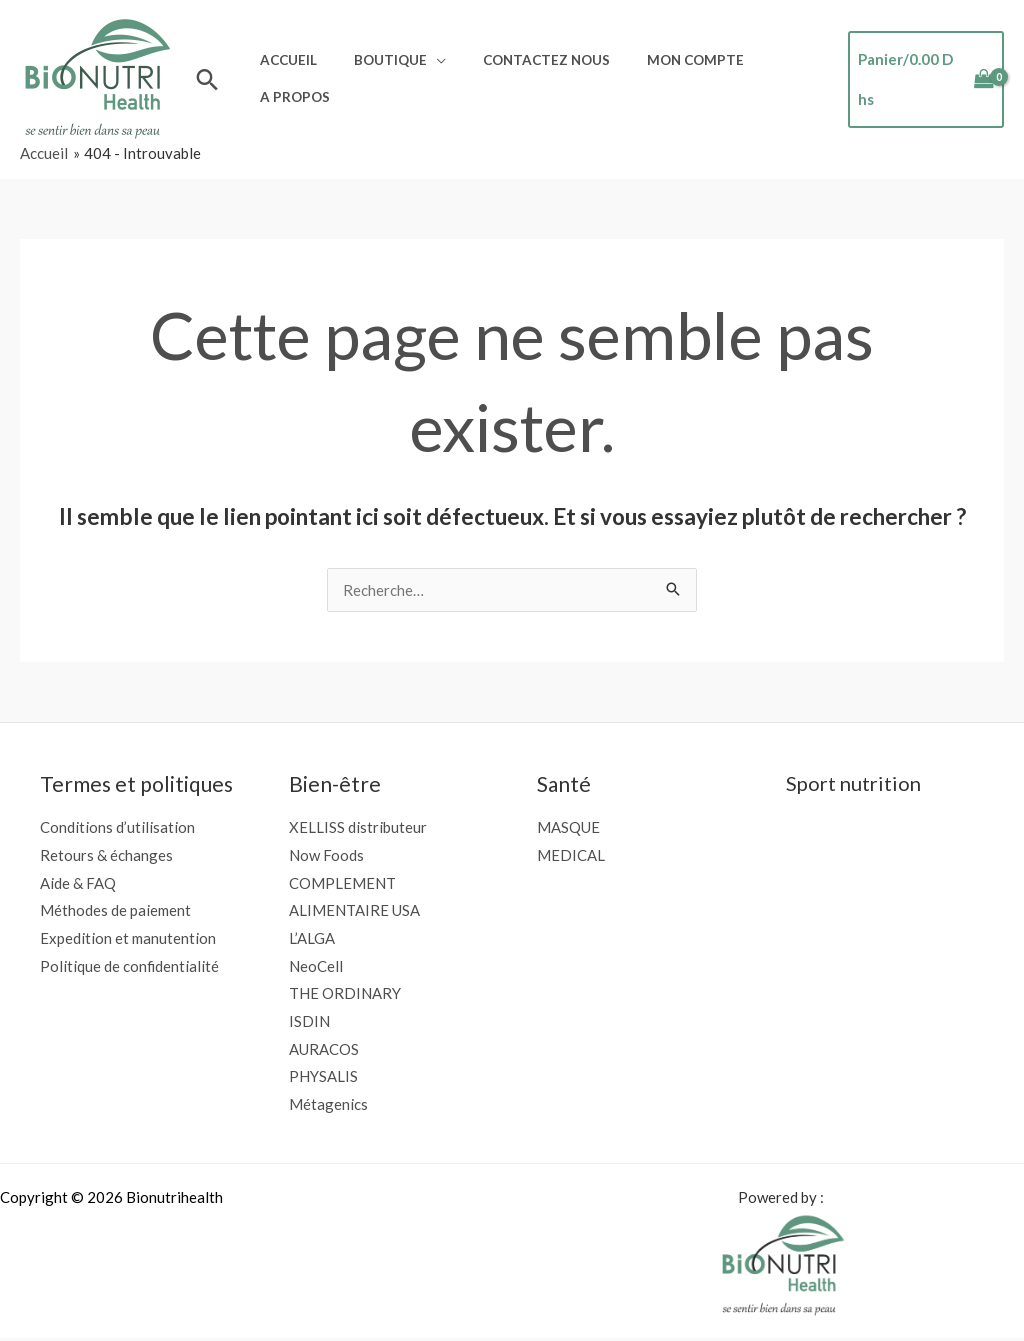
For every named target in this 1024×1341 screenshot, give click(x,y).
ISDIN (309, 1022)
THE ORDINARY (345, 995)
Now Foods (326, 855)
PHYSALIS (323, 1078)
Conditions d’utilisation (117, 827)
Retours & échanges (106, 855)
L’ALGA (312, 939)
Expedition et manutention (128, 939)
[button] (207, 79)
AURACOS (324, 1050)
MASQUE (568, 827)
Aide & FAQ (78, 883)
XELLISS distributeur (358, 827)
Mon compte (661, 65)
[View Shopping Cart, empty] (921, 79)
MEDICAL (571, 855)
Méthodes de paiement (115, 911)
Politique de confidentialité (130, 967)
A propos (291, 93)
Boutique (376, 65)
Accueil (284, 65)
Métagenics (328, 1106)
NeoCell (316, 967)
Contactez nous (522, 65)
